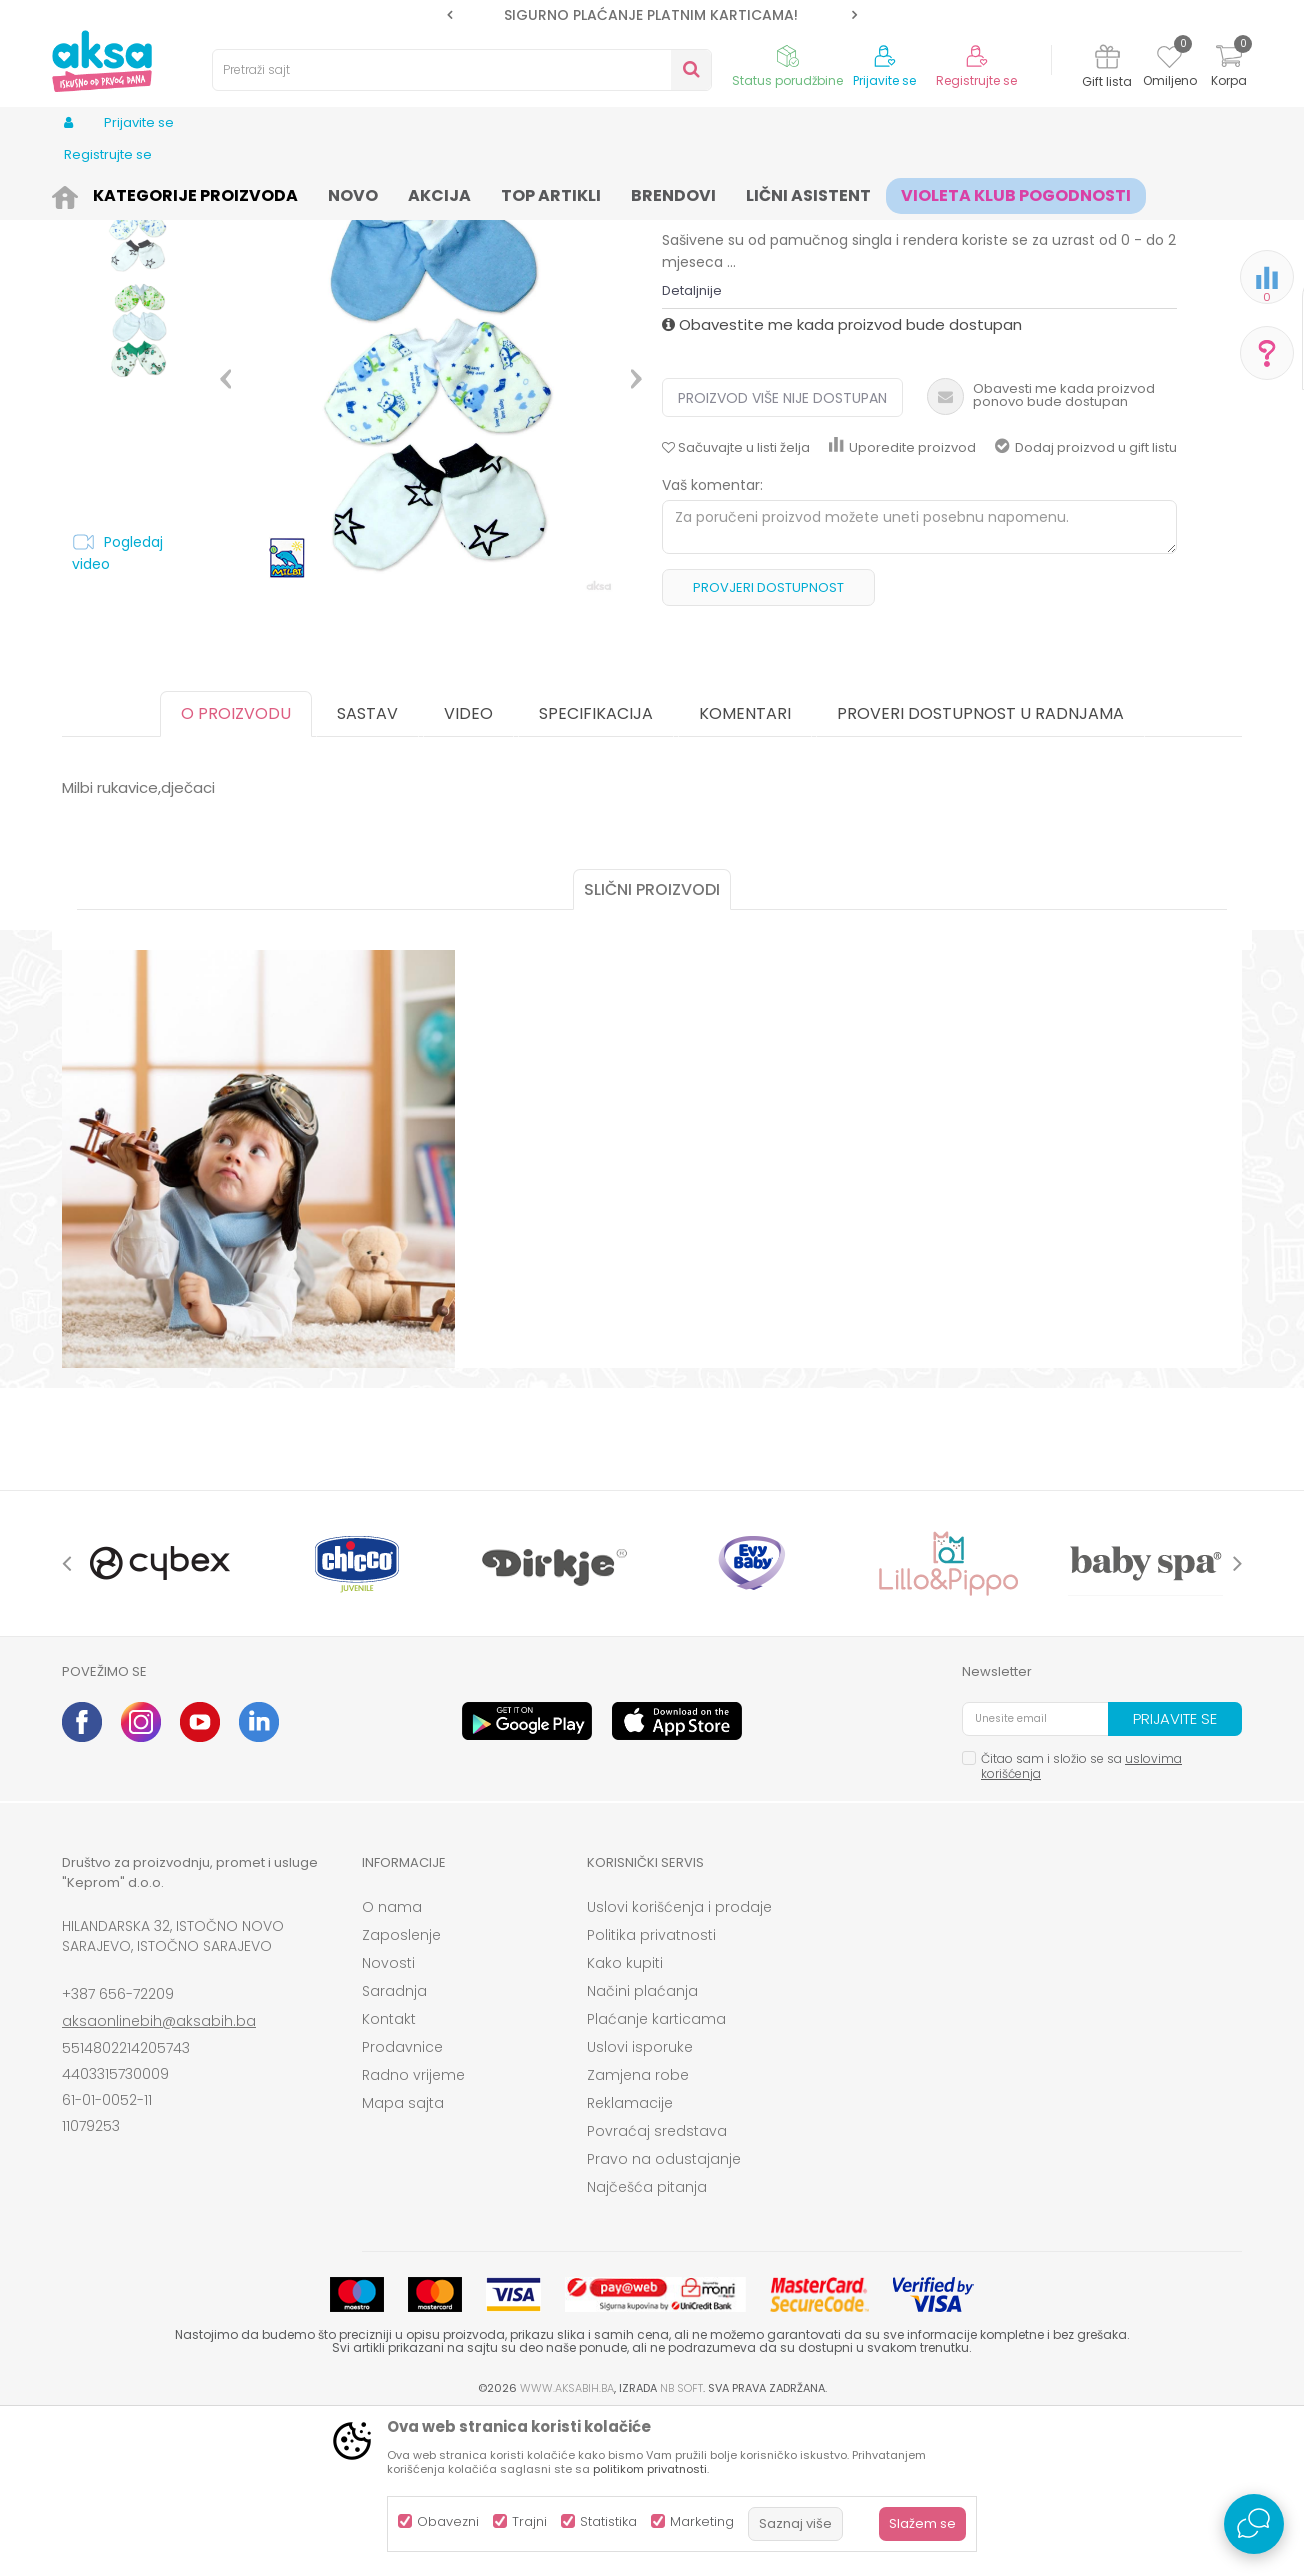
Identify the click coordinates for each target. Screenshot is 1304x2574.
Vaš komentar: (712, 640)
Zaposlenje (401, 2090)
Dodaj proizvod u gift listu (1086, 602)
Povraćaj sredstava (657, 2286)
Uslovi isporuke (640, 2202)
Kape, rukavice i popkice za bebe (561, 192)
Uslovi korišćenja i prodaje (679, 2062)
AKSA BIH (88, 192)
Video (468, 868)
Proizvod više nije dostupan (782, 553)
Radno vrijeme (413, 2230)
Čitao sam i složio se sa (1081, 1921)
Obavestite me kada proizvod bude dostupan (842, 479)
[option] (652, 15)
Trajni (529, 2521)
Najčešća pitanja (647, 2342)
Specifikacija (596, 868)
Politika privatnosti (651, 2090)
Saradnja (394, 2146)
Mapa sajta (403, 2258)
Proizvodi (158, 192)
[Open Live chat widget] (1254, 2524)
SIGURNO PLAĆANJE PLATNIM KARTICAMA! (651, 15)
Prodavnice (402, 2202)
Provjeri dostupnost (768, 742)
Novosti (388, 2118)
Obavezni (448, 2521)
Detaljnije (692, 445)
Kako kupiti (625, 2118)
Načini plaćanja (642, 2146)
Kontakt (389, 2174)
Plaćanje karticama (656, 2174)
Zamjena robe (638, 2230)
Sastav (367, 868)
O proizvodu (236, 868)
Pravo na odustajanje (664, 2314)
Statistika (608, 2521)
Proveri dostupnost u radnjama (980, 868)
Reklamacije (630, 2258)
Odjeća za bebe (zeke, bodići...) (354, 192)
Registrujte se (976, 81)
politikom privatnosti (650, 2469)
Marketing (702, 2521)
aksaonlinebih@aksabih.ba (159, 2176)
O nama (392, 2062)
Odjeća (223, 192)
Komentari (745, 868)
